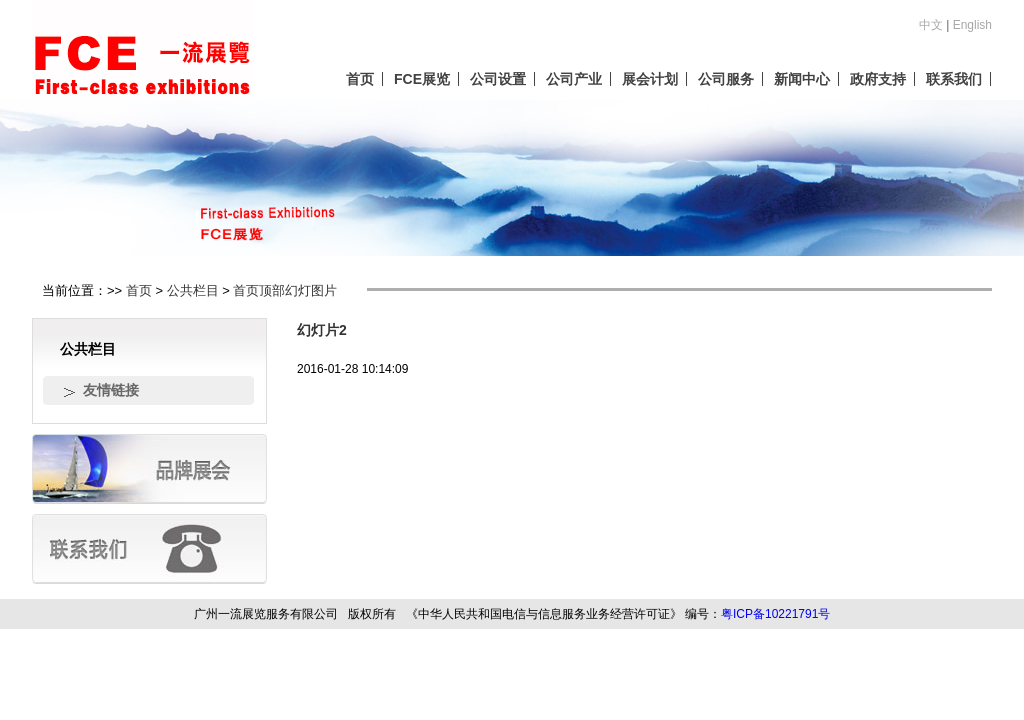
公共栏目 (193, 290)
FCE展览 (422, 79)
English (972, 25)
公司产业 (574, 79)
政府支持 (878, 79)
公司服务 (726, 79)
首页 (360, 79)
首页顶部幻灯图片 (285, 290)
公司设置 (498, 79)
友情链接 (111, 390)
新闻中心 (802, 79)
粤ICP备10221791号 (775, 614)
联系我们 (954, 79)
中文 (931, 25)
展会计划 (650, 79)
